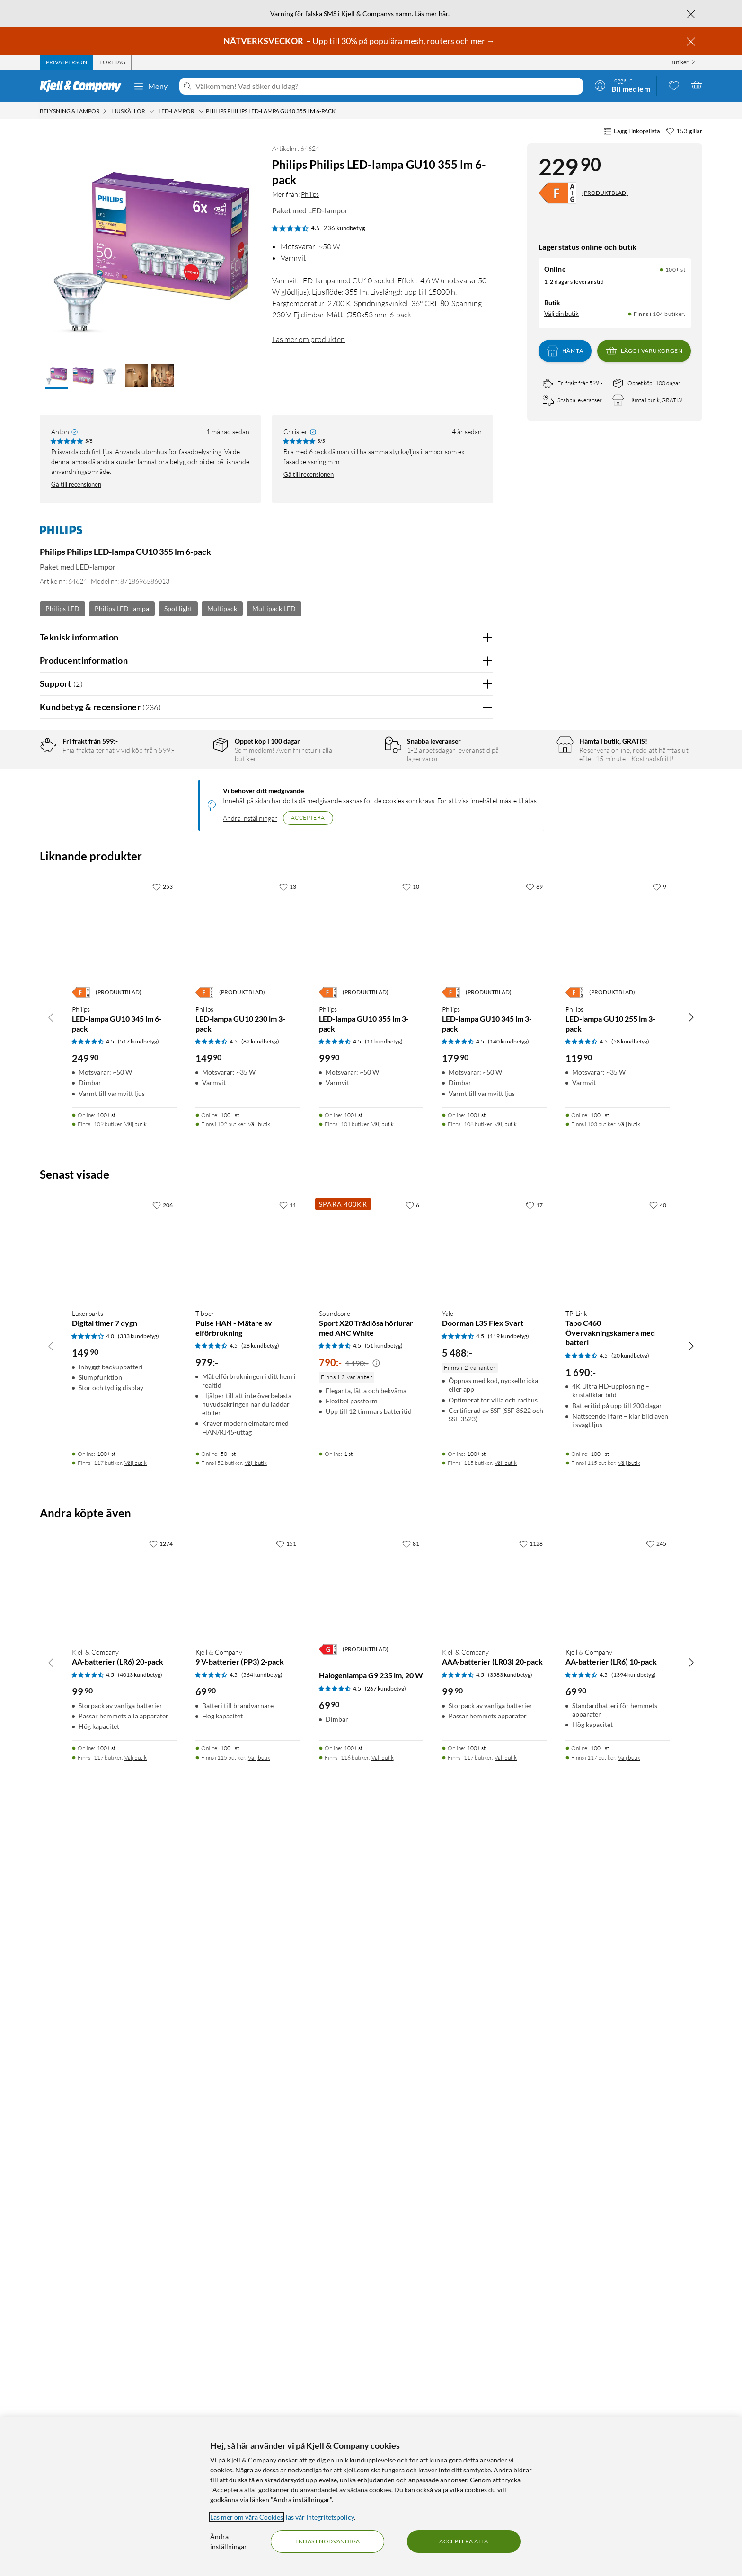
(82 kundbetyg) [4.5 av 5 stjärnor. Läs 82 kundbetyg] (260, 1767)
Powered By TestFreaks (453, 1356)
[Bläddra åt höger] (691, 1743)
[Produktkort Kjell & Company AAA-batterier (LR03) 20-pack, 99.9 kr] (494, 2313)
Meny (150, 86)
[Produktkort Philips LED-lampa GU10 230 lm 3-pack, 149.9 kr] (248, 1656)
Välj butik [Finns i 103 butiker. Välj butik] (629, 1850)
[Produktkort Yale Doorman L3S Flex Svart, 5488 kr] (494, 1975)
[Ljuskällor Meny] (152, 111)
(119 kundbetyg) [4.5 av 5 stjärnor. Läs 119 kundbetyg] (508, 2061)
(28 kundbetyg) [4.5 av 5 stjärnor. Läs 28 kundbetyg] (260, 2071)
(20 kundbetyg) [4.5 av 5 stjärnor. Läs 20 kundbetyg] (630, 2081)
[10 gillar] (410, 1612)
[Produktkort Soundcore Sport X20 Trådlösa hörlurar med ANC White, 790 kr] (371, 1975)
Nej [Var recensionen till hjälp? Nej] (479, 1062)
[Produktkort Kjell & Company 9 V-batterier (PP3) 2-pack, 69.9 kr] (248, 2313)
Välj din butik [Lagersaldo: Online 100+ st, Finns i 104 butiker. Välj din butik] (561, 313)
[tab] (66, 62)
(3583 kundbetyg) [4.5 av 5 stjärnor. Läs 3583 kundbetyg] (510, 2400)
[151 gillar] (286, 2269)
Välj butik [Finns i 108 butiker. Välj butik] (506, 1850)
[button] (56, 376)
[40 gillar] (657, 1930)
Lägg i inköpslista (632, 131)
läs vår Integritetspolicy (320, 2517)
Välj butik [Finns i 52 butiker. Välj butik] (256, 2188)
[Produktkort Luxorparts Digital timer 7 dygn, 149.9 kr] (124, 1975)
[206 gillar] (162, 1930)
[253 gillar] (162, 1612)
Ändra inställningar (250, 1544)
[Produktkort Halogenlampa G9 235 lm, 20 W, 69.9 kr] (371, 2313)
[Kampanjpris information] (376, 2089)
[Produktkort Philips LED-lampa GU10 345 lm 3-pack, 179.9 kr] (494, 1656)
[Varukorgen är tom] (696, 85)
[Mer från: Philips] (61, 534)
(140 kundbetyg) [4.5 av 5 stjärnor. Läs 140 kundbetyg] (508, 1767)
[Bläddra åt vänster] (51, 1743)
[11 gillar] (287, 1930)
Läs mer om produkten (308, 339)
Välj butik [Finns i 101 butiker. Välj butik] (382, 1850)
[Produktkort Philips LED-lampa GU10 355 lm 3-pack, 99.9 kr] (371, 1656)
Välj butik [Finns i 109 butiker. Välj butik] (135, 1850)
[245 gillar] (656, 2269)
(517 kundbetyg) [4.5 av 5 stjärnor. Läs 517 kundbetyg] (138, 1767)
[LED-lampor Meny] (201, 111)
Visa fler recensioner (266, 1383)
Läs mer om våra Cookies (246, 2517)
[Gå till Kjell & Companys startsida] (83, 86)
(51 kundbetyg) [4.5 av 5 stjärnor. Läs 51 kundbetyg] (384, 2071)
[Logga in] (622, 85)
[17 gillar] (534, 1930)
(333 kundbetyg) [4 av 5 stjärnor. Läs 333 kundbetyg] (138, 2061)
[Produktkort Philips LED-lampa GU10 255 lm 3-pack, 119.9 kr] (618, 1656)
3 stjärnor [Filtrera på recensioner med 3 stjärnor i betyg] (191, 807)
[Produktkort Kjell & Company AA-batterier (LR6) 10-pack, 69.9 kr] (618, 2313)
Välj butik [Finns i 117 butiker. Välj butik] (135, 2188)
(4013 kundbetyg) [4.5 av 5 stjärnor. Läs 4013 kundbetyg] (140, 2400)
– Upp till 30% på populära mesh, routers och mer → (359, 40)
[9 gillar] (659, 1612)
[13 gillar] (287, 1612)
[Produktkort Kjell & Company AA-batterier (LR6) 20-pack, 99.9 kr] (124, 2313)
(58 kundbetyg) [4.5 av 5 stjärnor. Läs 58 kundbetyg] (630, 1767)
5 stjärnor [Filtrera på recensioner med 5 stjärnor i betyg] (191, 778)
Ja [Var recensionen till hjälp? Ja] (459, 1062)
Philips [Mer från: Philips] (310, 194)
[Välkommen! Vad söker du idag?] (387, 86)
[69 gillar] (534, 1612)
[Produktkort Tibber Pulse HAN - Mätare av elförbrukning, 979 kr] (248, 1975)
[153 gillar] (684, 131)
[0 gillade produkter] (673, 85)
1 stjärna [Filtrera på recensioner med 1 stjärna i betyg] (189, 836)
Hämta (565, 351)
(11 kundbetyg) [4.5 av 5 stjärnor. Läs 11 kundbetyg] (384, 1767)
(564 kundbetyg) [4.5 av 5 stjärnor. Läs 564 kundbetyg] (262, 2400)
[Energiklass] (557, 193)
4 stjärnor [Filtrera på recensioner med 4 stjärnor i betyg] (191, 793)
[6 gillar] (412, 1930)
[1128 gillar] (531, 2269)
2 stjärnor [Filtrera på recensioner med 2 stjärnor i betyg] (191, 822)
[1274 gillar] (161, 2269)
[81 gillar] (410, 2269)
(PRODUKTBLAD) (605, 192)
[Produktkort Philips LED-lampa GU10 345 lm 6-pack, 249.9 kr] (124, 1656)
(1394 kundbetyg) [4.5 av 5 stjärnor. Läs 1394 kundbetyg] (633, 2400)
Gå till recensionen (76, 484)
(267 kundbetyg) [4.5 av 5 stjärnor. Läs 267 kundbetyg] (385, 2414)
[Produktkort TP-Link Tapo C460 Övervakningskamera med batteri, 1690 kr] (618, 1975)
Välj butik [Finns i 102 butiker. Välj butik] (259, 1850)
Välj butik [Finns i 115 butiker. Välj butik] (506, 2188)
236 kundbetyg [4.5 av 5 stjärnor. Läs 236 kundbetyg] (344, 228)
